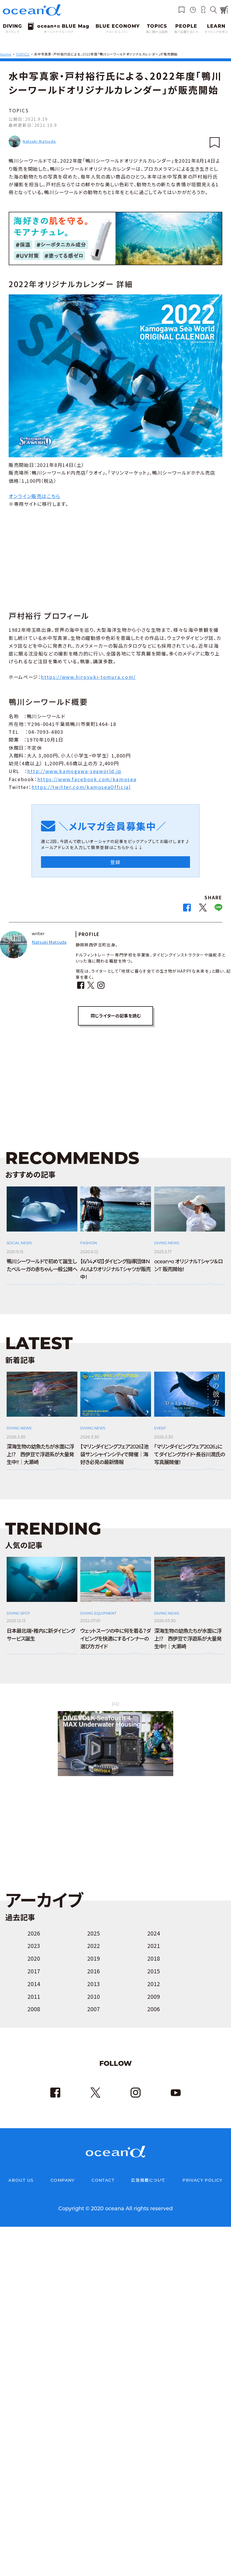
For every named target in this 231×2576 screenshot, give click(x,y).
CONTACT (103, 2180)
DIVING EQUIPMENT (98, 1614)
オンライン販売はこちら (34, 496)
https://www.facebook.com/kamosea (86, 779)
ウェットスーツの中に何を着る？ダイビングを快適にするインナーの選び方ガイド (115, 1639)
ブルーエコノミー (117, 32)
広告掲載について (148, 2180)
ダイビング (12, 32)
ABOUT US (20, 2180)
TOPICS (19, 110)
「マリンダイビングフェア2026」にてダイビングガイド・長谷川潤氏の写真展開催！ (189, 1455)
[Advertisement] (115, 558)
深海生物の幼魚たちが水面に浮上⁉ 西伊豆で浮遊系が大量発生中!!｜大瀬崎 (40, 1455)
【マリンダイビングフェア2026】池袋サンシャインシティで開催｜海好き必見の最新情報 (114, 1455)
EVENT (160, 1428)
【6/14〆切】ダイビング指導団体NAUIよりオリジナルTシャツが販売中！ (115, 1270)
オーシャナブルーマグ (58, 32)
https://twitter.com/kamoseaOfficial (81, 786)
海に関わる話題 (157, 32)
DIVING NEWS (166, 1243)
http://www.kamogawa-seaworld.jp (74, 771)
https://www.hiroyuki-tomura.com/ (88, 676)
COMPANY (63, 2180)
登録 (115, 862)
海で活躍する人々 (186, 32)
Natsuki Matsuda (39, 141)
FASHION (88, 1243)
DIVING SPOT (18, 1614)
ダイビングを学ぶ (216, 32)
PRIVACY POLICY (202, 2180)
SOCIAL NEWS (19, 1243)
